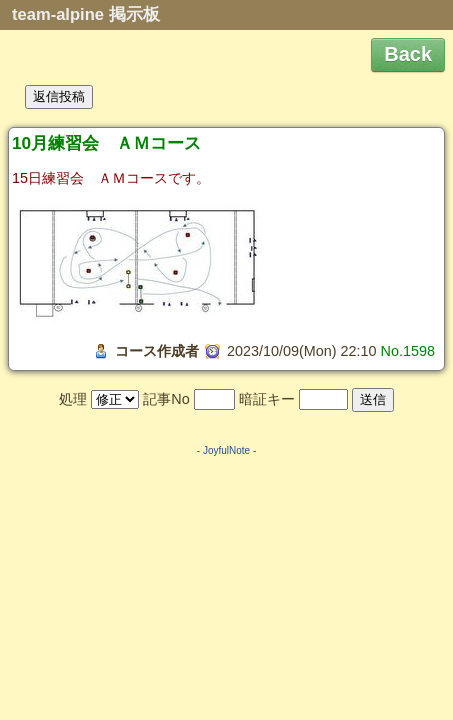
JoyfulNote (226, 450)
